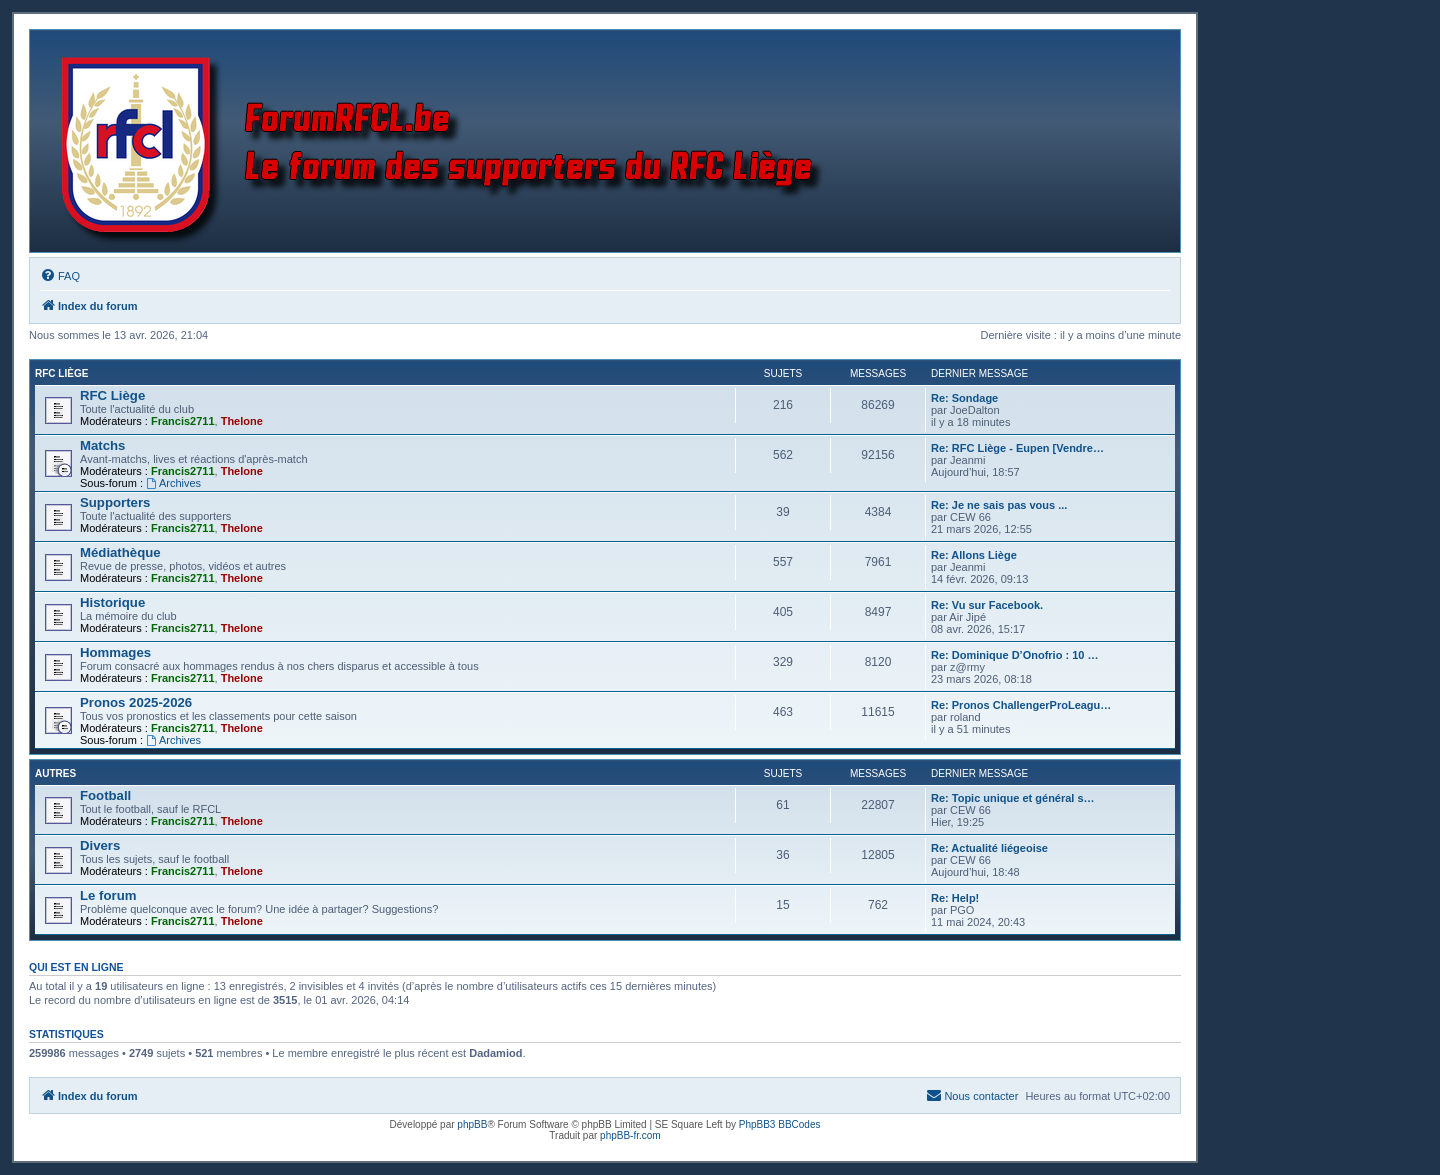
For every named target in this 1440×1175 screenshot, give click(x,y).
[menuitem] (60, 276)
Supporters (115, 502)
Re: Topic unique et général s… (1013, 798)
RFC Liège (61, 373)
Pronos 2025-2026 (136, 702)
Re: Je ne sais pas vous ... (999, 505)
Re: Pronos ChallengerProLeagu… (1021, 705)
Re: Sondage (964, 398)
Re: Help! (955, 898)
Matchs (102, 445)
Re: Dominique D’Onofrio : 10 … (1014, 655)
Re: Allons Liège (974, 555)
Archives (173, 483)
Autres (55, 773)
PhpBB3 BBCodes (780, 1124)
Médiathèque (120, 552)
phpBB (472, 1124)
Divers (100, 845)
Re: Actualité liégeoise (989, 848)
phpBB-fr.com (630, 1135)
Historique (112, 602)
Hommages (115, 652)
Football (105, 795)
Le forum (108, 895)
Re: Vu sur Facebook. (987, 605)
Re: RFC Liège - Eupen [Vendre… (1017, 448)
